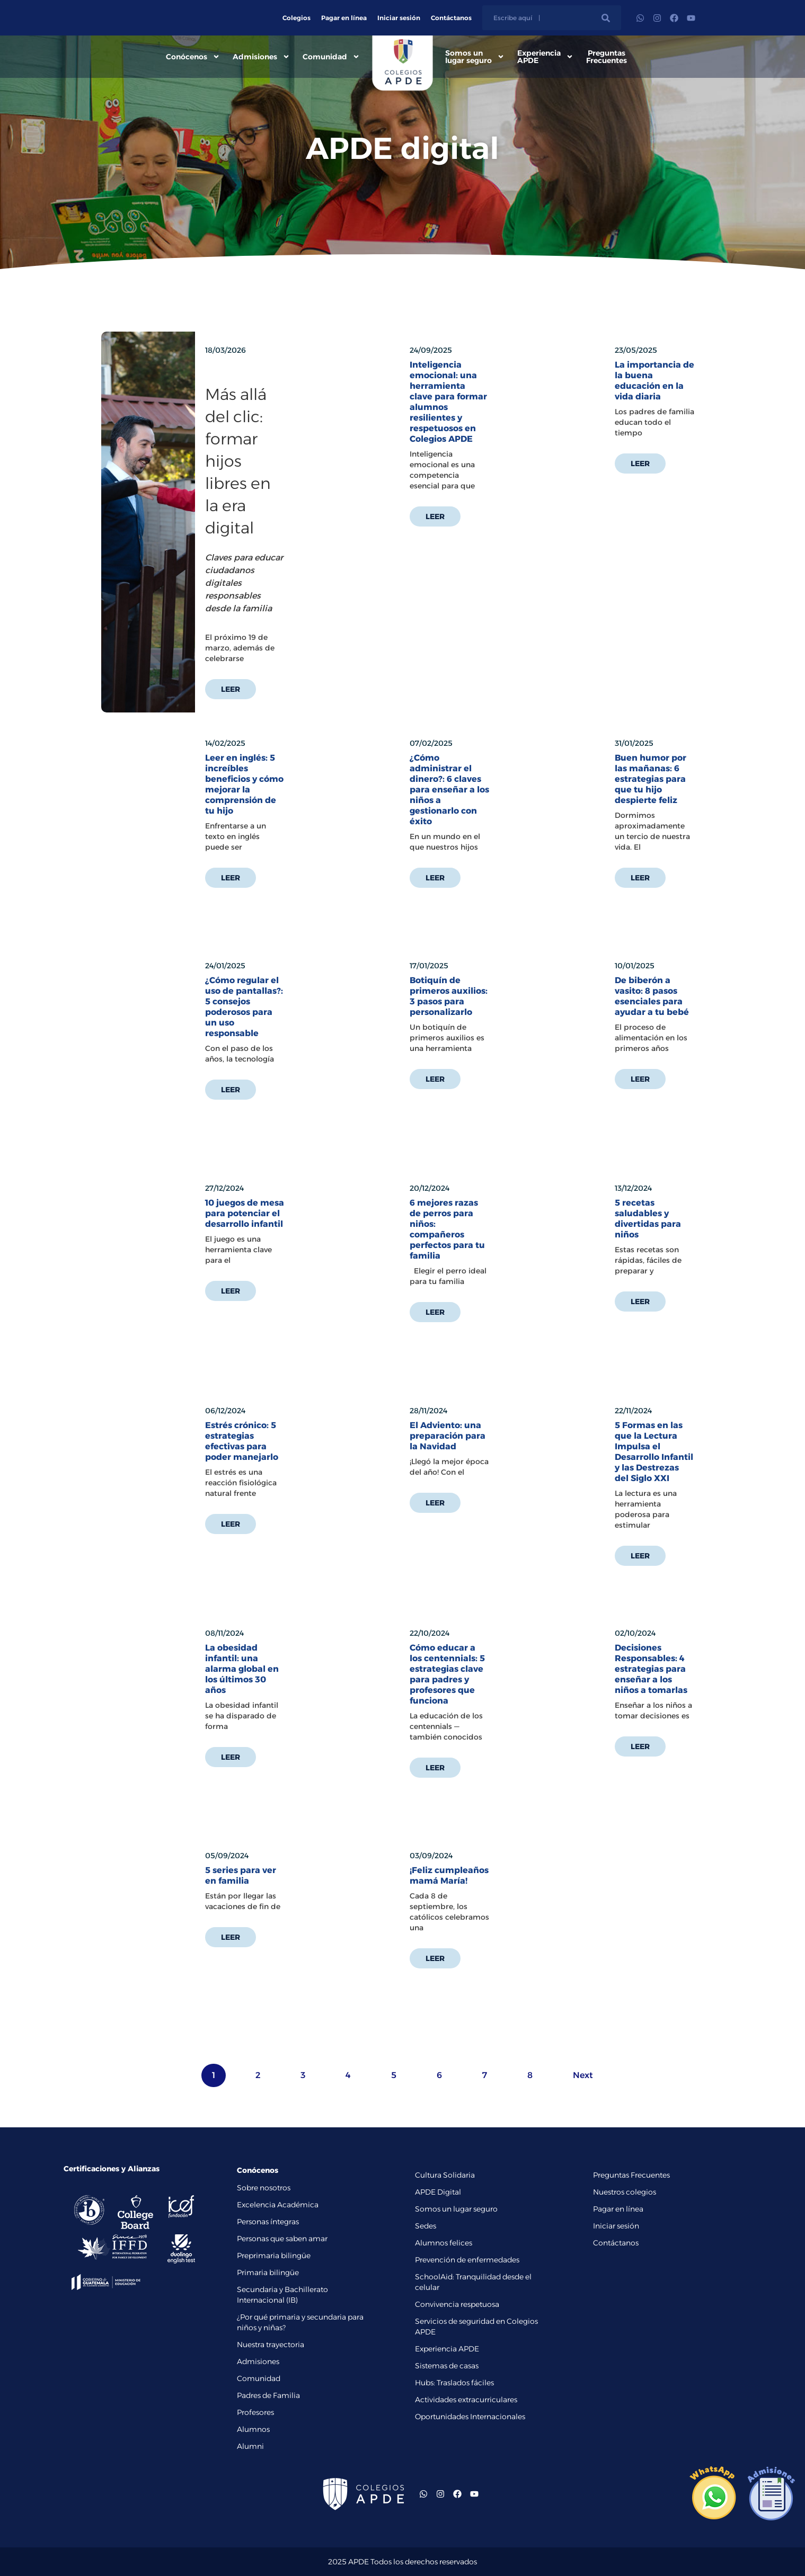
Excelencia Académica (278, 2204)
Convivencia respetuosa (457, 2304)
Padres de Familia (268, 2395)
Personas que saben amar (282, 2238)
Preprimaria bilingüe (274, 2255)
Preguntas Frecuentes (606, 56)
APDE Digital (438, 2192)
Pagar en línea (344, 18)
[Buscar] (606, 18)
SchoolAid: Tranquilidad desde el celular (473, 2282)
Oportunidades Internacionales (470, 2416)
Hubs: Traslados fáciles (454, 2382)
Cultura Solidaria (445, 2175)
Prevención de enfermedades (467, 2260)
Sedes (425, 2226)
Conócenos (193, 57)
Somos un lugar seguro (475, 57)
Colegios (296, 18)
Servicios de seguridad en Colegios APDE (476, 2326)
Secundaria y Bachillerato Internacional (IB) (282, 2295)
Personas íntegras (268, 2221)
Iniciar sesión (398, 18)
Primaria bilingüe (268, 2272)
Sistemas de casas (447, 2365)
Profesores (255, 2412)
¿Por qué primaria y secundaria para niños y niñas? (300, 2322)
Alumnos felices (443, 2243)
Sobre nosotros (263, 2187)
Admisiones (261, 57)
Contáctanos (451, 18)
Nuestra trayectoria (270, 2344)
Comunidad (331, 57)
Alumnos (253, 2429)
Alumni (250, 2446)
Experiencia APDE (545, 57)
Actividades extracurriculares (466, 2399)
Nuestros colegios (624, 2192)
